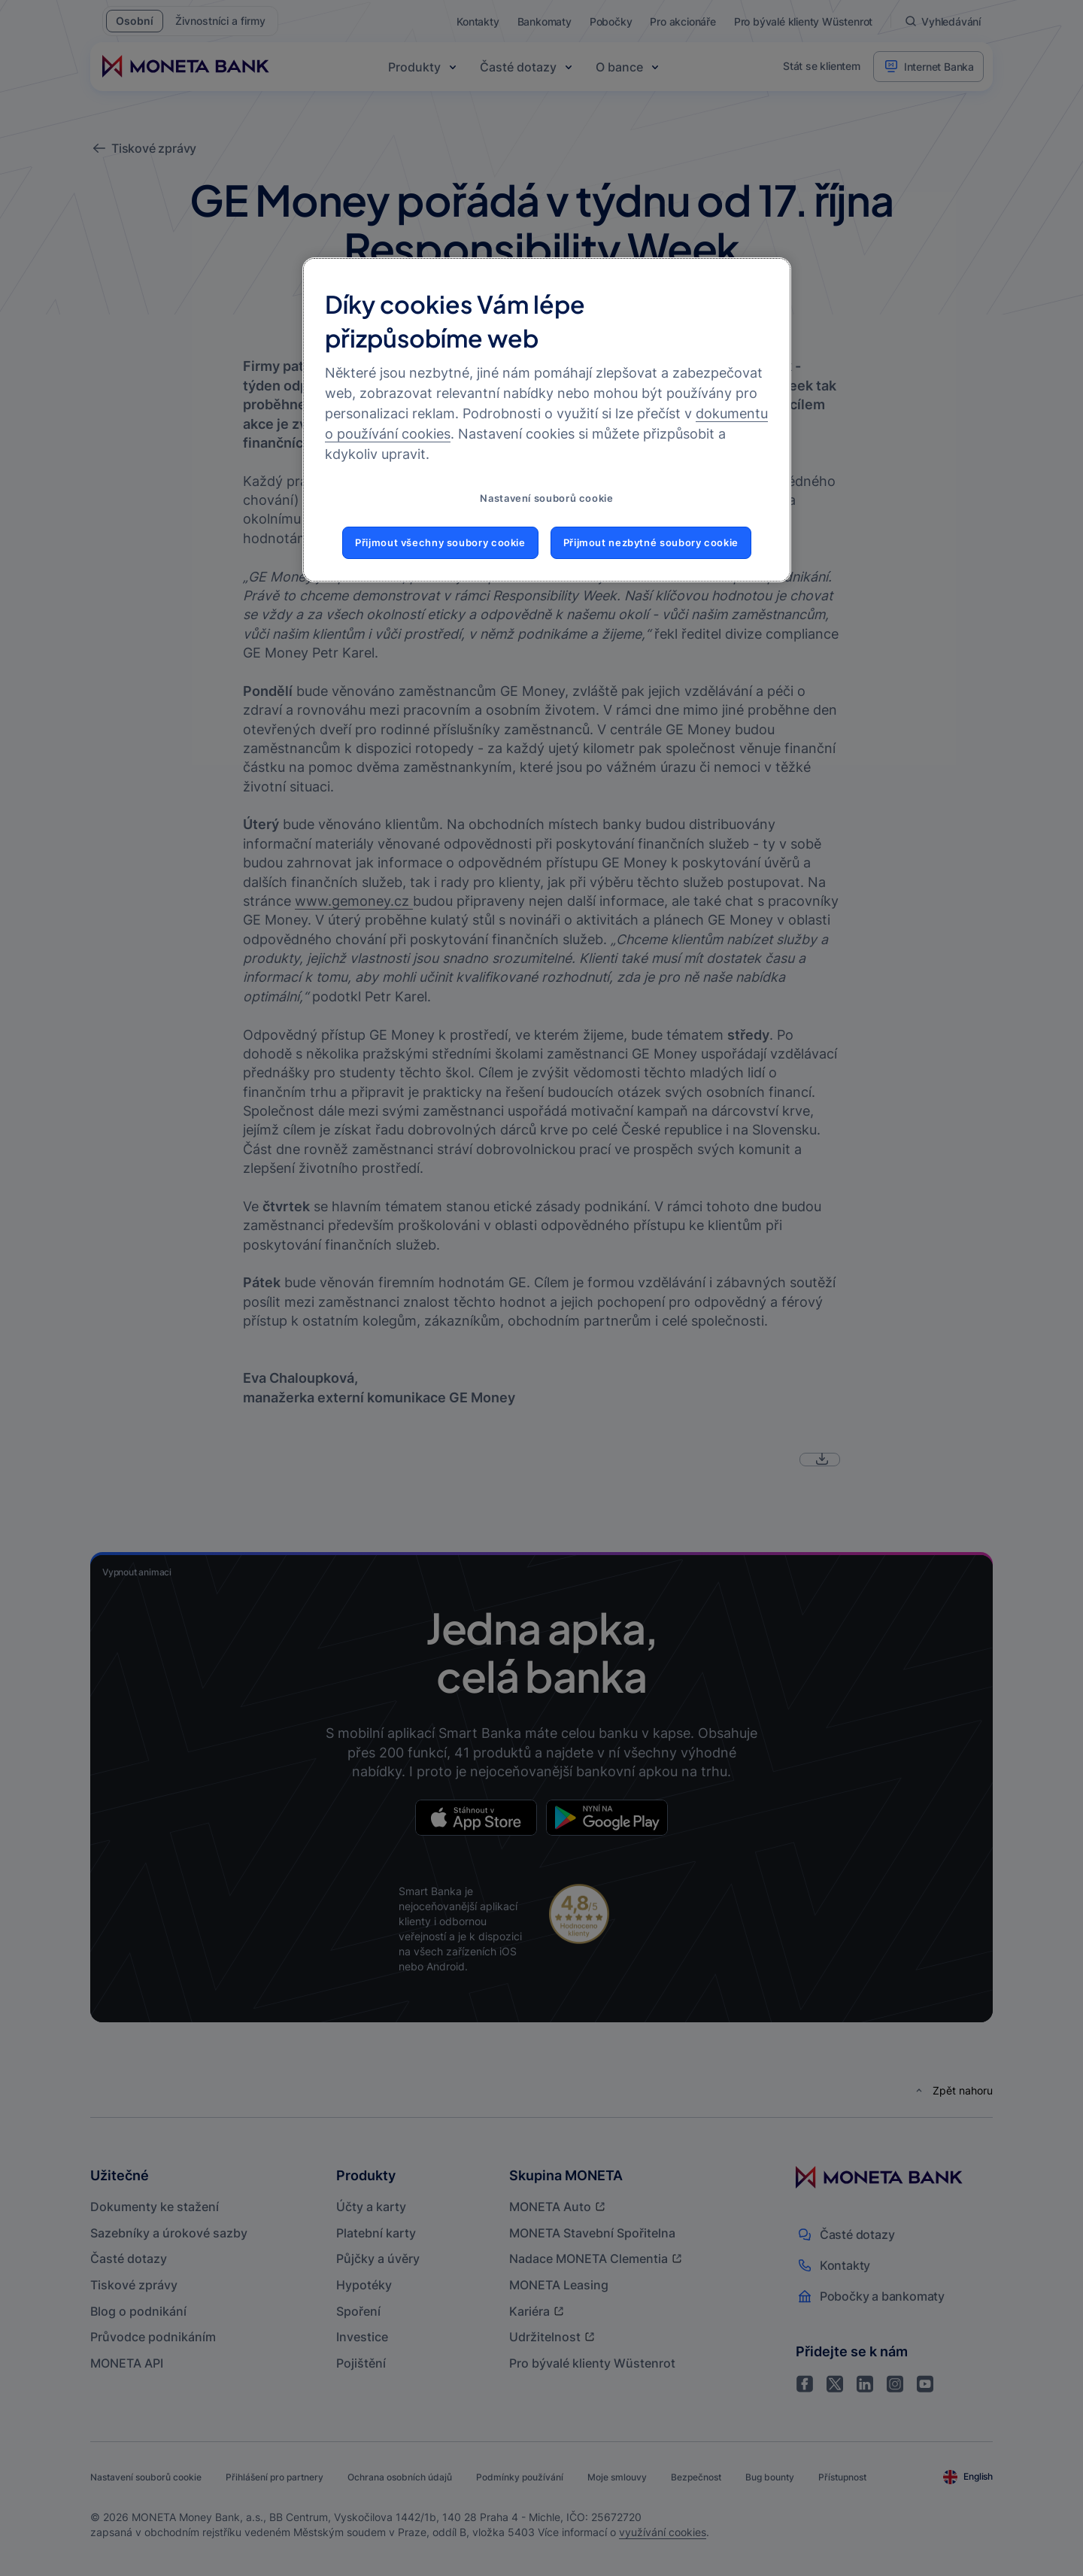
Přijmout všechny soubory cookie (440, 542)
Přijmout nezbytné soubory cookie (651, 542)
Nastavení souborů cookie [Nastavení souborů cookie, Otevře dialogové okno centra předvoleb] (546, 498)
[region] (546, 419)
